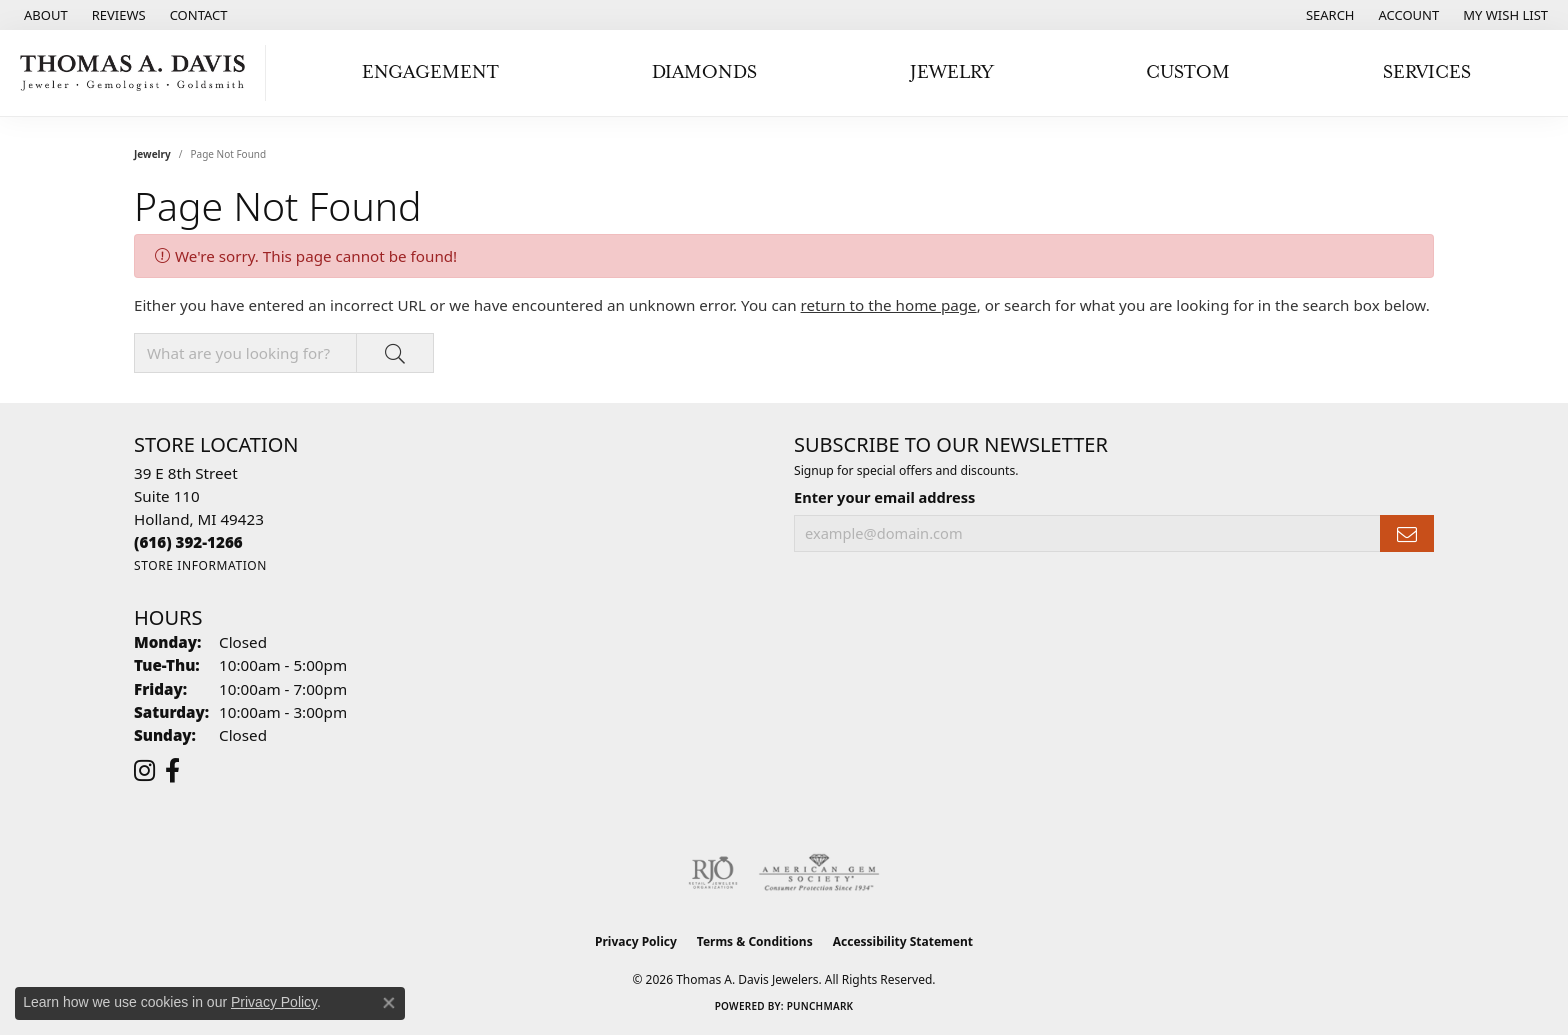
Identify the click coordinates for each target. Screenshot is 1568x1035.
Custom (1188, 72)
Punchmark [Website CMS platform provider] (820, 1006)
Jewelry (951, 72)
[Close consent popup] (389, 1003)
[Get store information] (200, 565)
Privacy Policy (636, 941)
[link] (44, 15)
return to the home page (889, 305)
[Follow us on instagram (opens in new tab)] (144, 771)
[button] (1328, 15)
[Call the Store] (188, 542)
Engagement (430, 72)
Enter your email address (884, 497)
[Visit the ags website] (819, 873)
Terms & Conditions (755, 941)
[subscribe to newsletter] (1407, 533)
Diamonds (704, 72)
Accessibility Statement (903, 941)
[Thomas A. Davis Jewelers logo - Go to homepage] (138, 73)
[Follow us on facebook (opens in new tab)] (172, 771)
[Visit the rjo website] (713, 873)
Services (1427, 72)
